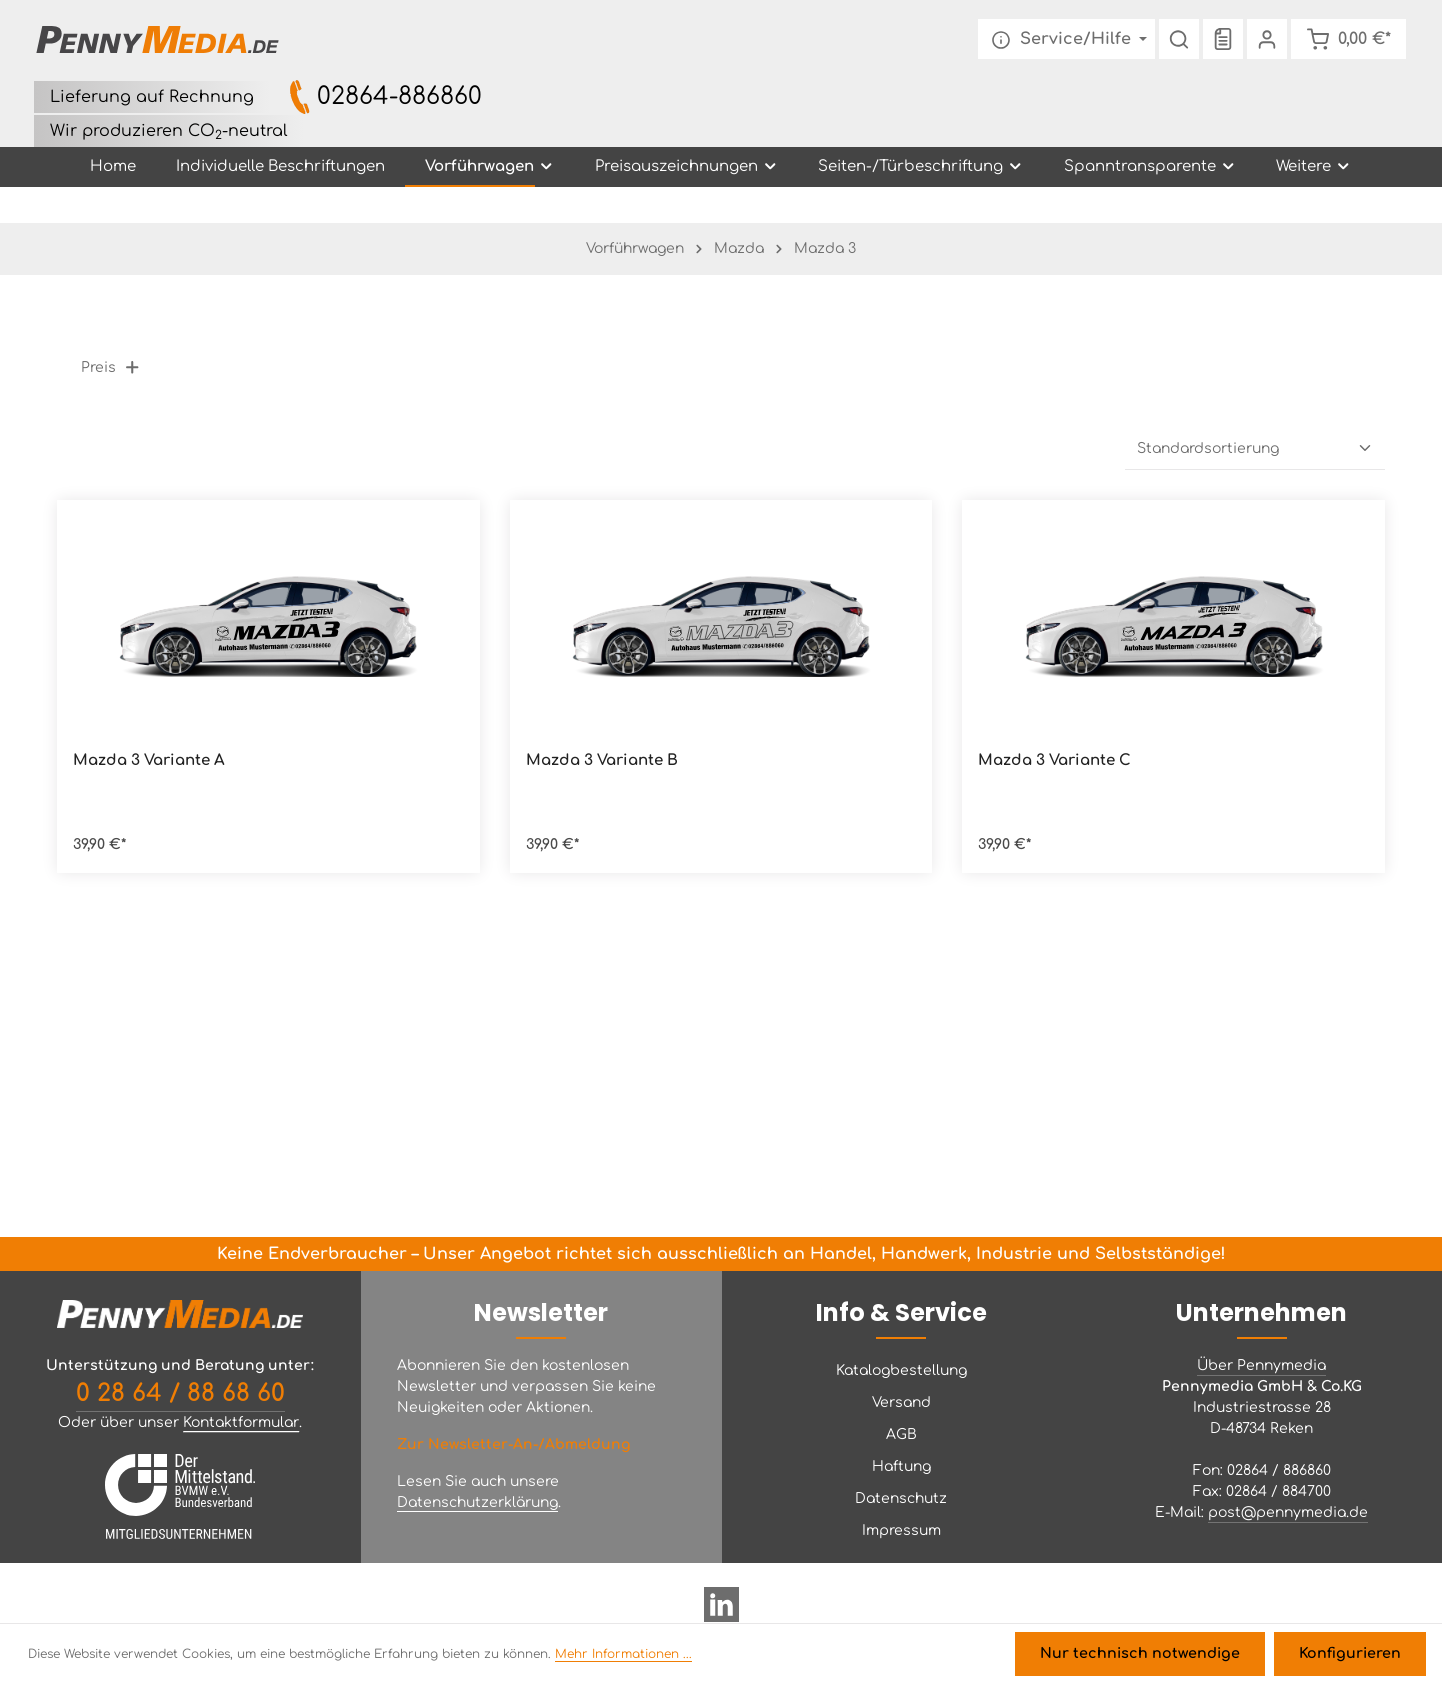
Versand (901, 1402)
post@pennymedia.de (1288, 1512)
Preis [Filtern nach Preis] (111, 368)
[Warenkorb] (1347, 40)
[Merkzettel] (1221, 40)
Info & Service (901, 1312)
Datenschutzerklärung (477, 1502)
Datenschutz (901, 1498)
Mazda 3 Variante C (1054, 761)
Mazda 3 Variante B (602, 761)
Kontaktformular (241, 1422)
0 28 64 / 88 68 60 (180, 1393)
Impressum (901, 1530)
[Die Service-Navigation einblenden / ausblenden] (1064, 40)
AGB (901, 1434)
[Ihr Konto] (1265, 40)
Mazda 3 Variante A (149, 761)
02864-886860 (399, 97)
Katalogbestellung (901, 1370)
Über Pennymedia (1261, 1365)
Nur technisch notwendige (1145, 1654)
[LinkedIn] (721, 1612)
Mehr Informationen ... (623, 1655)
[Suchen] (1177, 40)
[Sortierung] (1255, 450)
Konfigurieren (1351, 1654)
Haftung (901, 1466)
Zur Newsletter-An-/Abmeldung (513, 1444)
